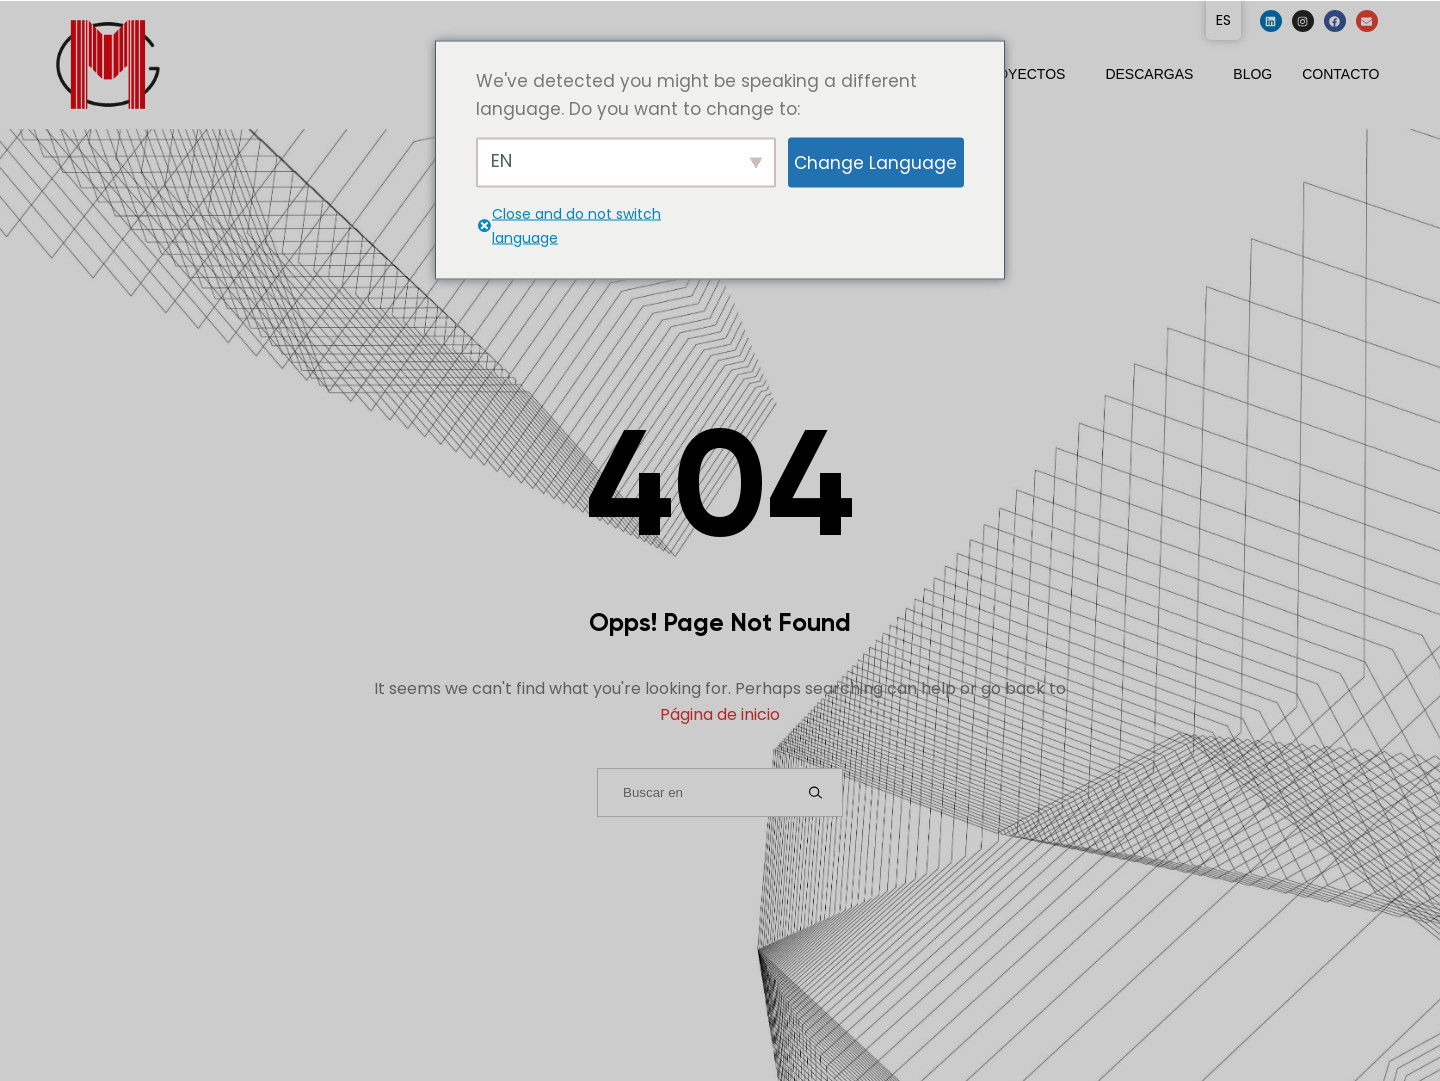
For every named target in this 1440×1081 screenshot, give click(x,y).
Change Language (875, 162)
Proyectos (1022, 74)
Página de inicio (720, 714)
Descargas (1149, 74)
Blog (1252, 74)
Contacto (1340, 74)
